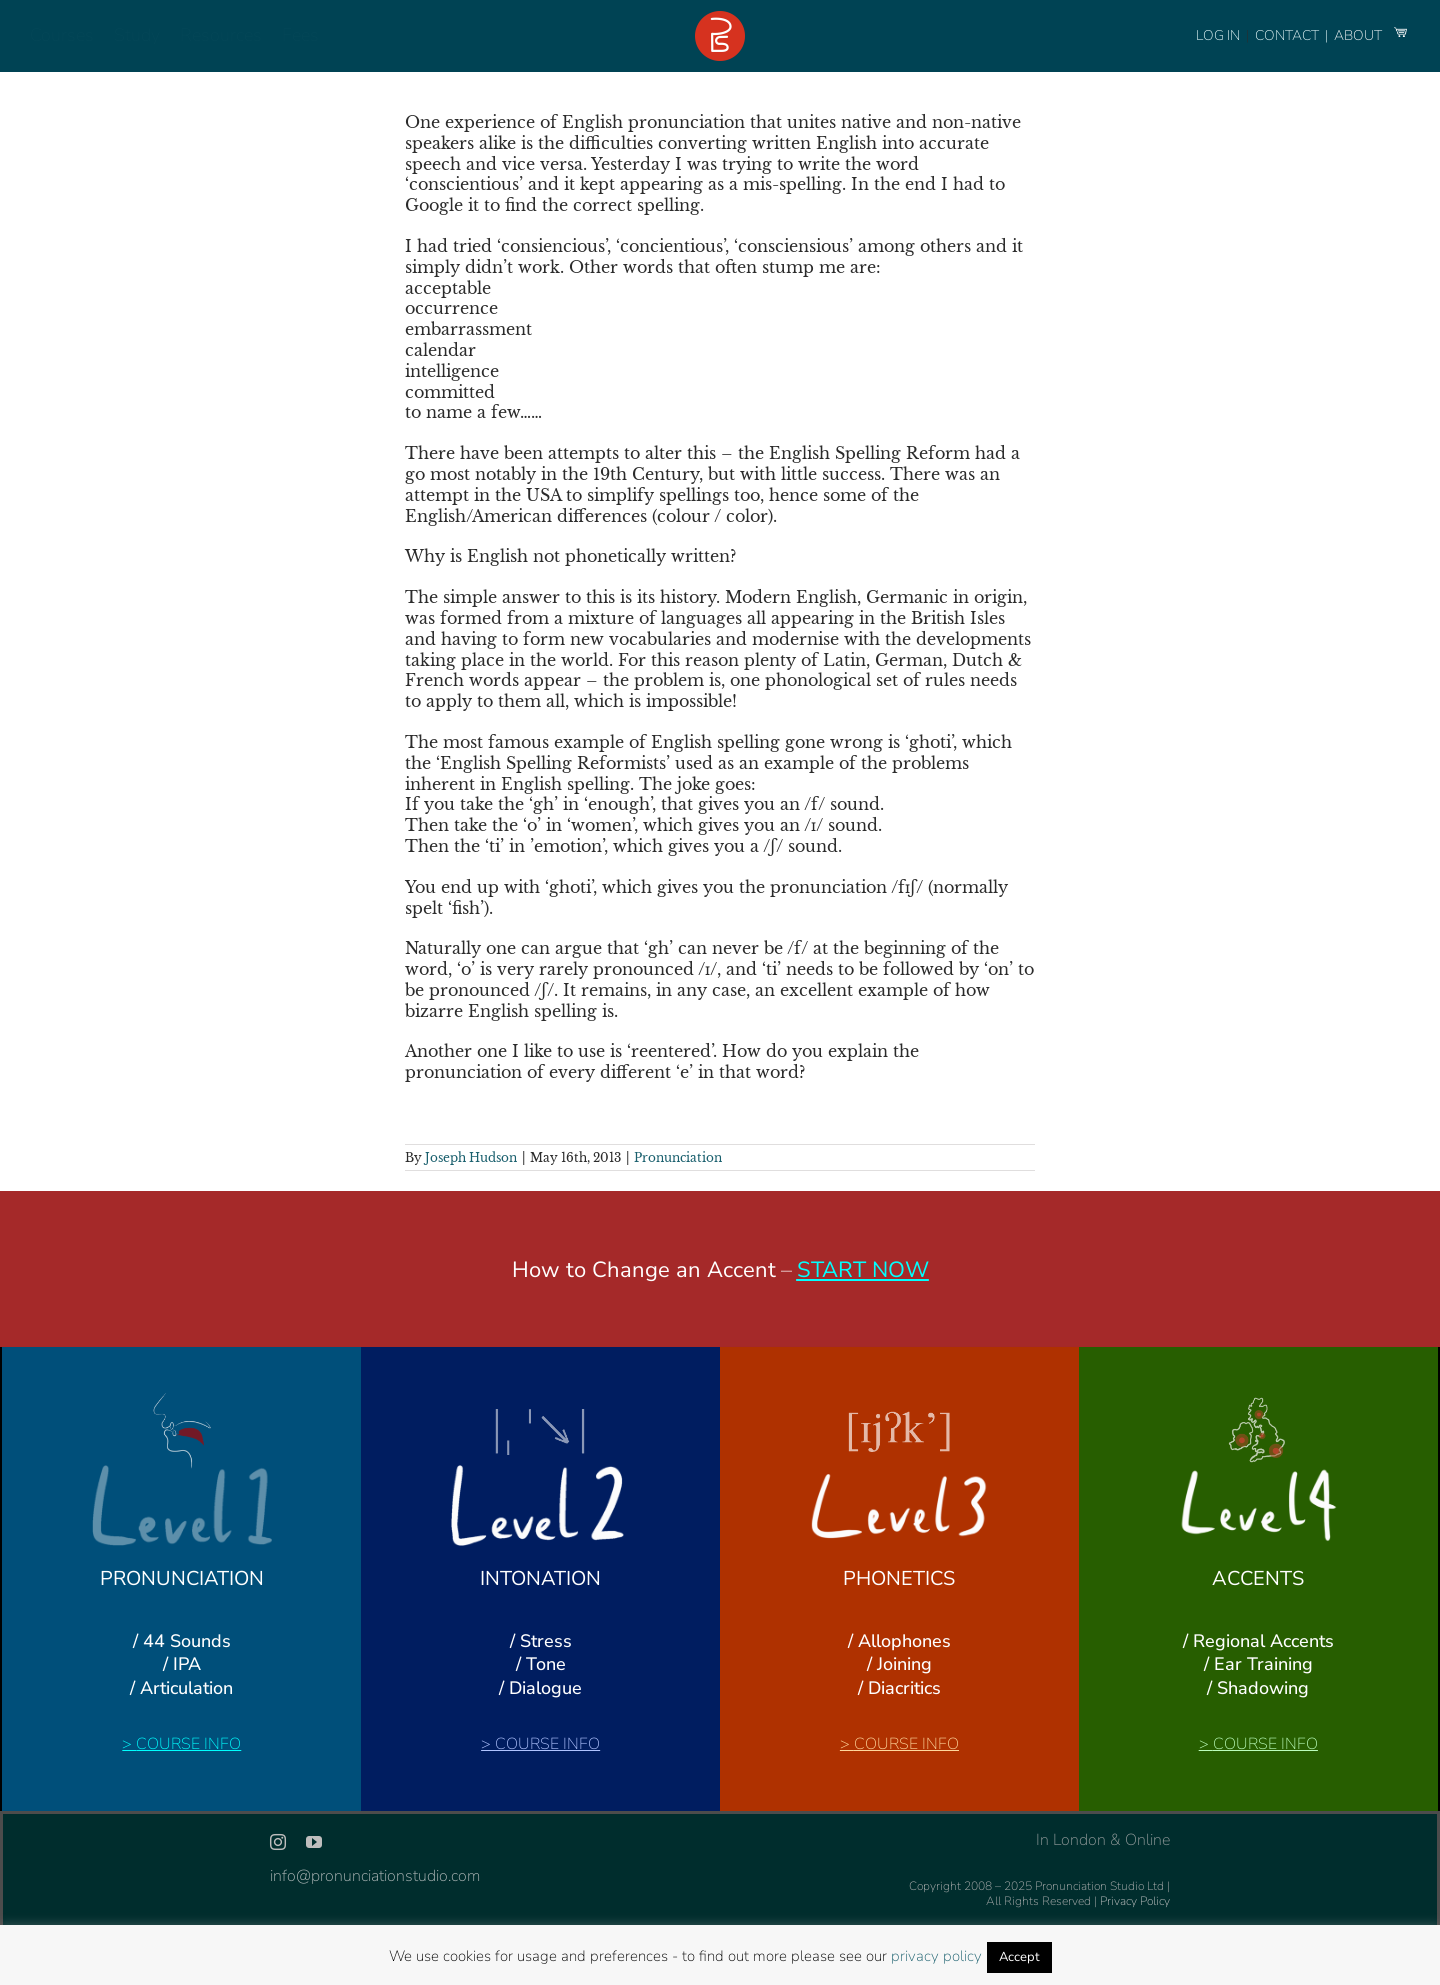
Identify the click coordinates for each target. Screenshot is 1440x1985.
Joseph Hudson (471, 1157)
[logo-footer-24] (720, 19)
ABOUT (1359, 35)
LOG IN (1218, 35)
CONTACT (1288, 35)
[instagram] (278, 1842)
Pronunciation (678, 1157)
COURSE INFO (188, 1744)
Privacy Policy (1135, 1901)
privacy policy (936, 1956)
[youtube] (314, 1842)
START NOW (863, 1270)
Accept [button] (1019, 1957)
